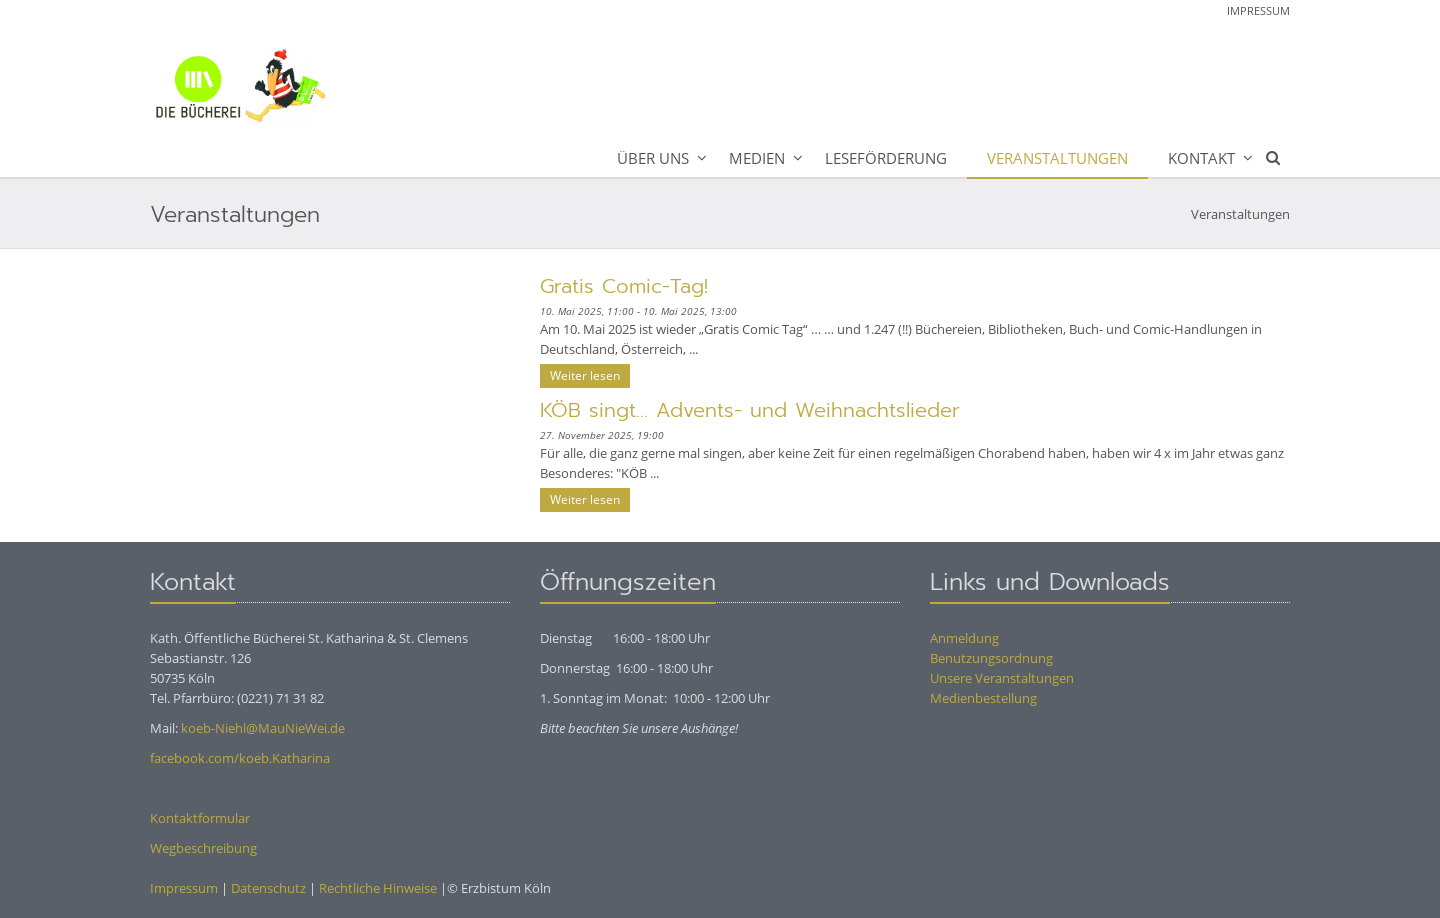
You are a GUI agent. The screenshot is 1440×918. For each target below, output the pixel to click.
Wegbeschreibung (203, 848)
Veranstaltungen (1057, 158)
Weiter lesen (585, 375)
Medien (757, 158)
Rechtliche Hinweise (378, 888)
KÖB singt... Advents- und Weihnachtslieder (750, 410)
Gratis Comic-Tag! (624, 286)
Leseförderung (886, 158)
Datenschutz (268, 888)
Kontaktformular (200, 818)
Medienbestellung (983, 698)
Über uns (653, 158)
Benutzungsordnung (991, 658)
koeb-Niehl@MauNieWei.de (263, 728)
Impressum (1258, 10)
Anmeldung (964, 638)
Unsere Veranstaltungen (1002, 678)
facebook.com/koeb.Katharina (240, 758)
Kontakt (1201, 158)
